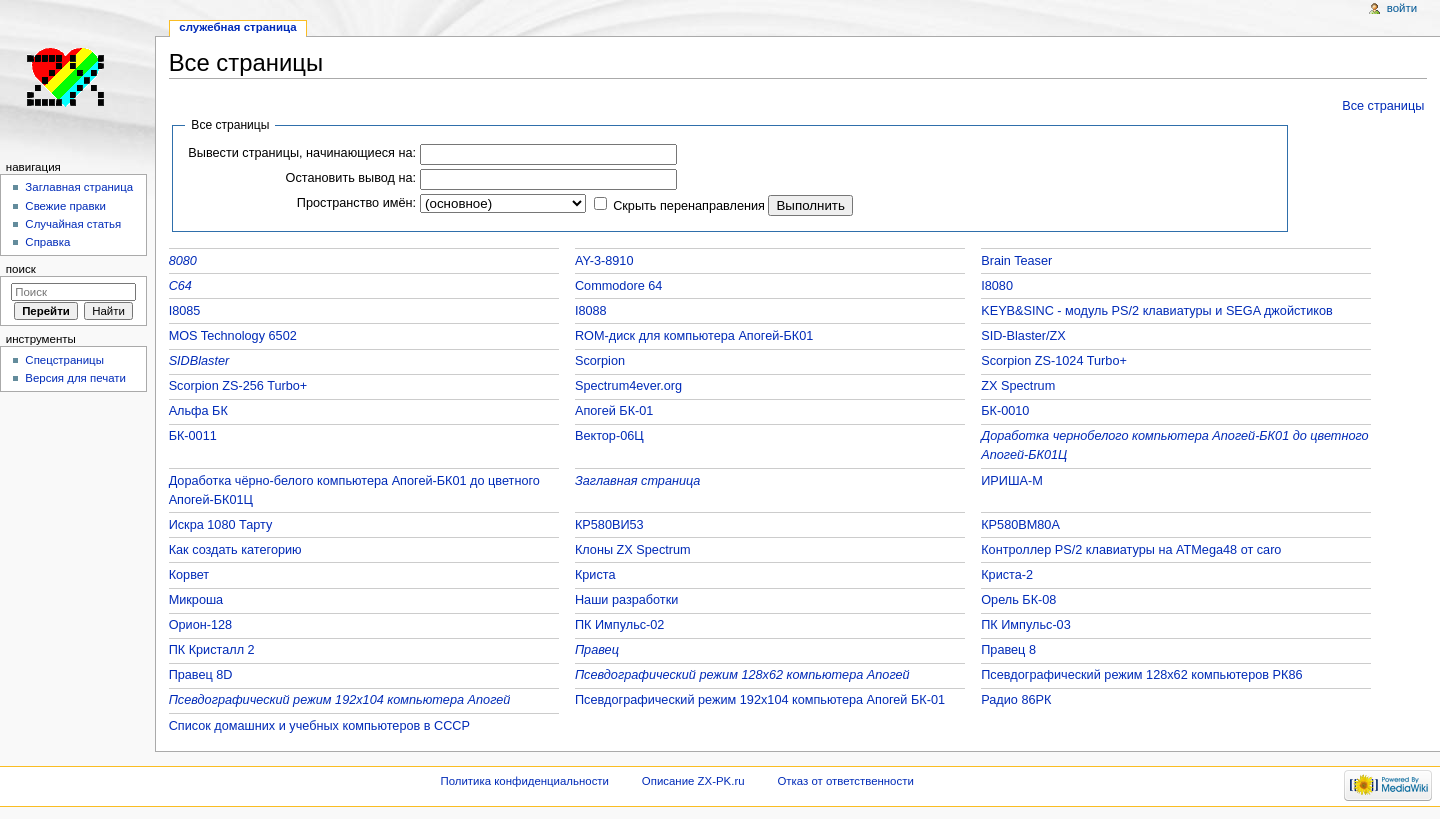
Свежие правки (65, 206)
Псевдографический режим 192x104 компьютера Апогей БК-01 (760, 700)
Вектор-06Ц (609, 436)
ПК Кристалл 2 (212, 650)
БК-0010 (1005, 411)
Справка (47, 242)
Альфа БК (198, 411)
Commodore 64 (618, 286)
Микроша (196, 600)
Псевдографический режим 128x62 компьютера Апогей (742, 675)
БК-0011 (193, 436)
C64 (180, 286)
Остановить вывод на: (351, 178)
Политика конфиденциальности (524, 781)
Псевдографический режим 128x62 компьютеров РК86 (1141, 675)
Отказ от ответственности (845, 781)
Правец (597, 650)
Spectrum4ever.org (628, 386)
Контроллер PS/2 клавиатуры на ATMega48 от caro (1131, 550)
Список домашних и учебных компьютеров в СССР (319, 726)
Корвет (189, 575)
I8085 (185, 311)
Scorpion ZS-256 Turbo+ (238, 386)
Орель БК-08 (1018, 600)
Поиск (21, 269)
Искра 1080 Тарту (221, 525)
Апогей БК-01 (614, 411)
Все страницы (1383, 106)
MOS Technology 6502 (233, 336)
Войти (1402, 8)
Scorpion (600, 361)
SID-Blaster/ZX (1023, 336)
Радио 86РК (1016, 700)
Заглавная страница (638, 481)
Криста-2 (1007, 575)
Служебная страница (237, 27)
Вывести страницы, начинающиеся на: (302, 153)
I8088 (591, 311)
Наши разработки (626, 600)
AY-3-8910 (604, 261)
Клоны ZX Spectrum (633, 550)
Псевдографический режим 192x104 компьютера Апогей (340, 700)
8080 (183, 261)
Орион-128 (200, 625)
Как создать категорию (235, 550)
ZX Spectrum (1018, 386)
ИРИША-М (1012, 481)
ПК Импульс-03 (1026, 625)
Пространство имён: (356, 203)
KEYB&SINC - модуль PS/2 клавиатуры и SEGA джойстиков (1157, 311)
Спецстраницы (64, 360)
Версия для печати (75, 378)
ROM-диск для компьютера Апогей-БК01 (694, 336)
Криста (595, 575)
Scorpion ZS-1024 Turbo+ (1054, 361)
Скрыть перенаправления (689, 206)
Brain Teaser (1016, 261)
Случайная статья (73, 224)
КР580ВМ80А (1020, 525)
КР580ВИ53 (609, 525)
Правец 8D (201, 675)
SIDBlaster (199, 361)
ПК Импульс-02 (620, 625)
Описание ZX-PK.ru (693, 781)
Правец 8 (1008, 650)
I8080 (997, 286)
